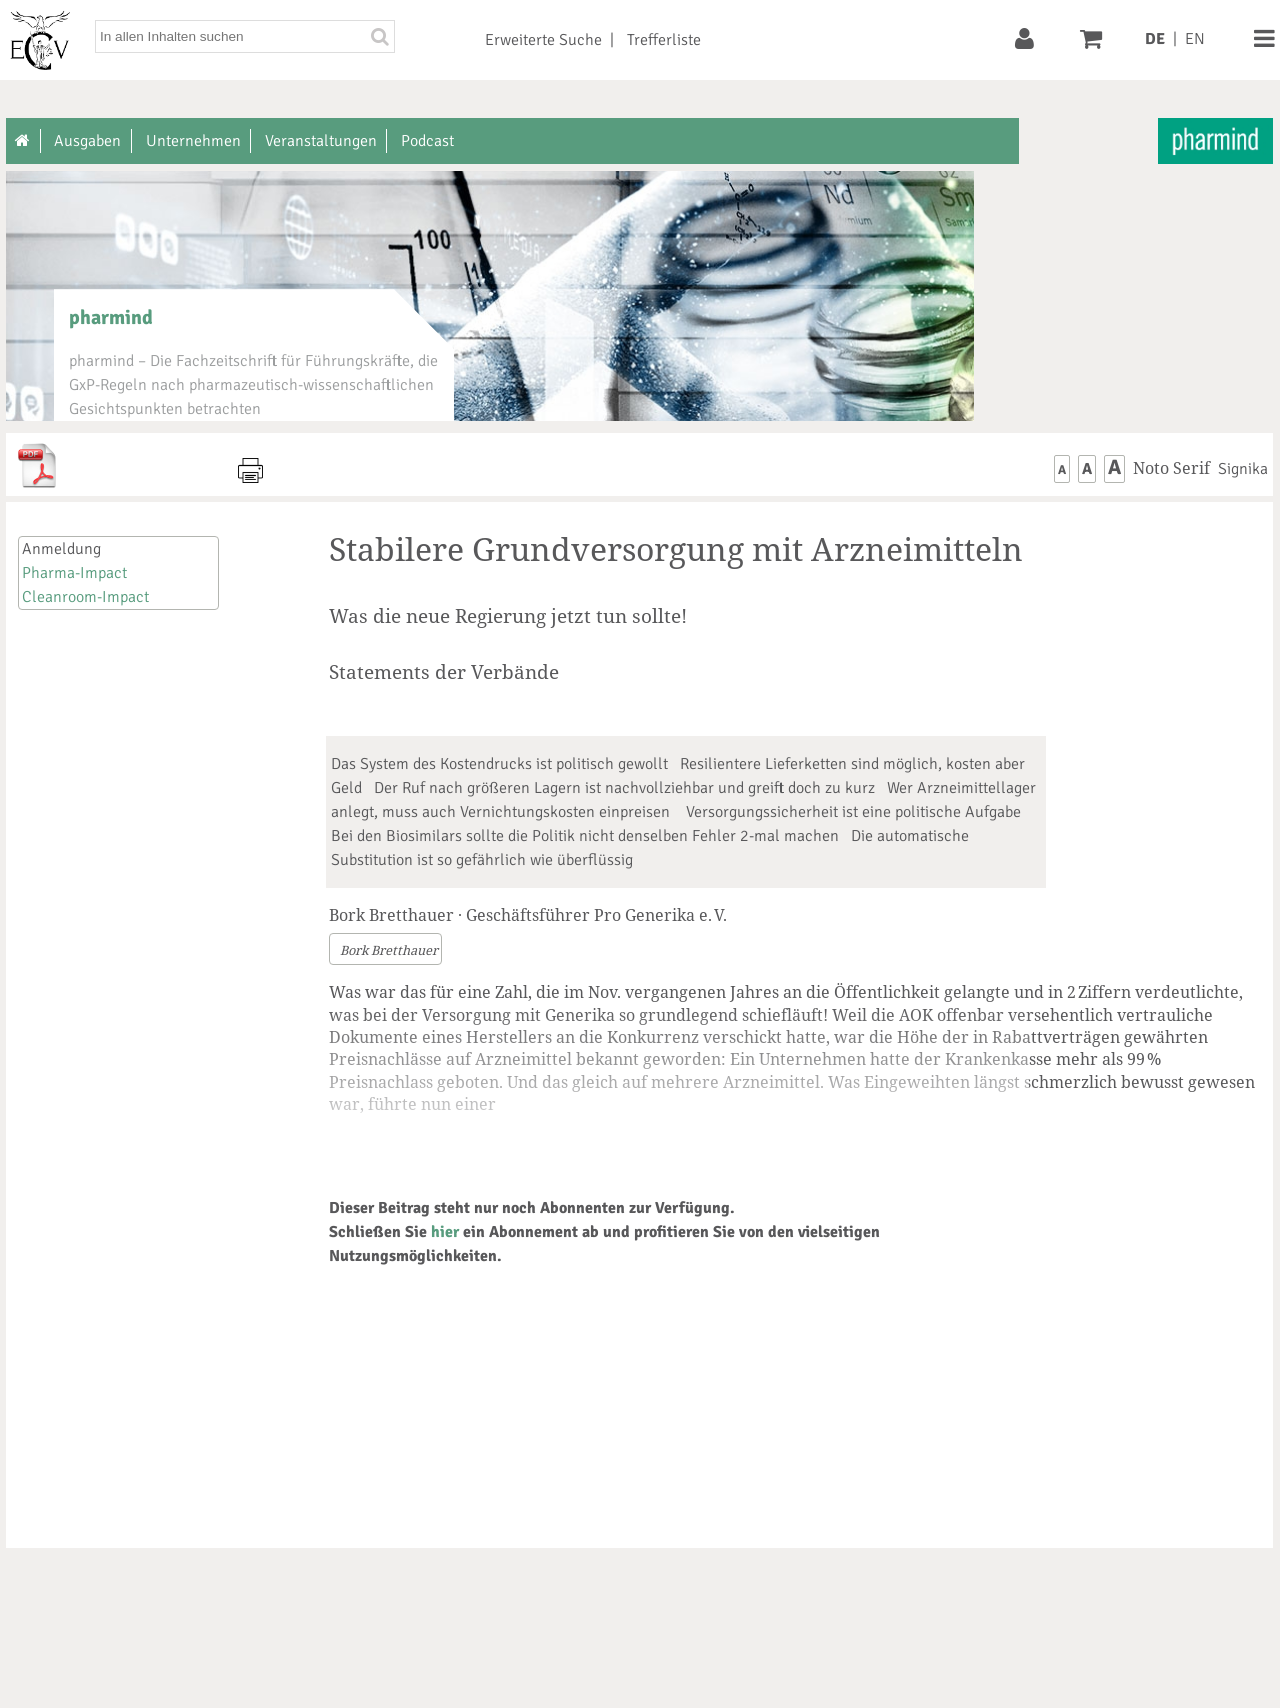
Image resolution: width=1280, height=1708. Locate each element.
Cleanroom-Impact (85, 597)
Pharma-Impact (74, 573)
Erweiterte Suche (543, 40)
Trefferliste (664, 40)
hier (445, 1232)
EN (1195, 39)
